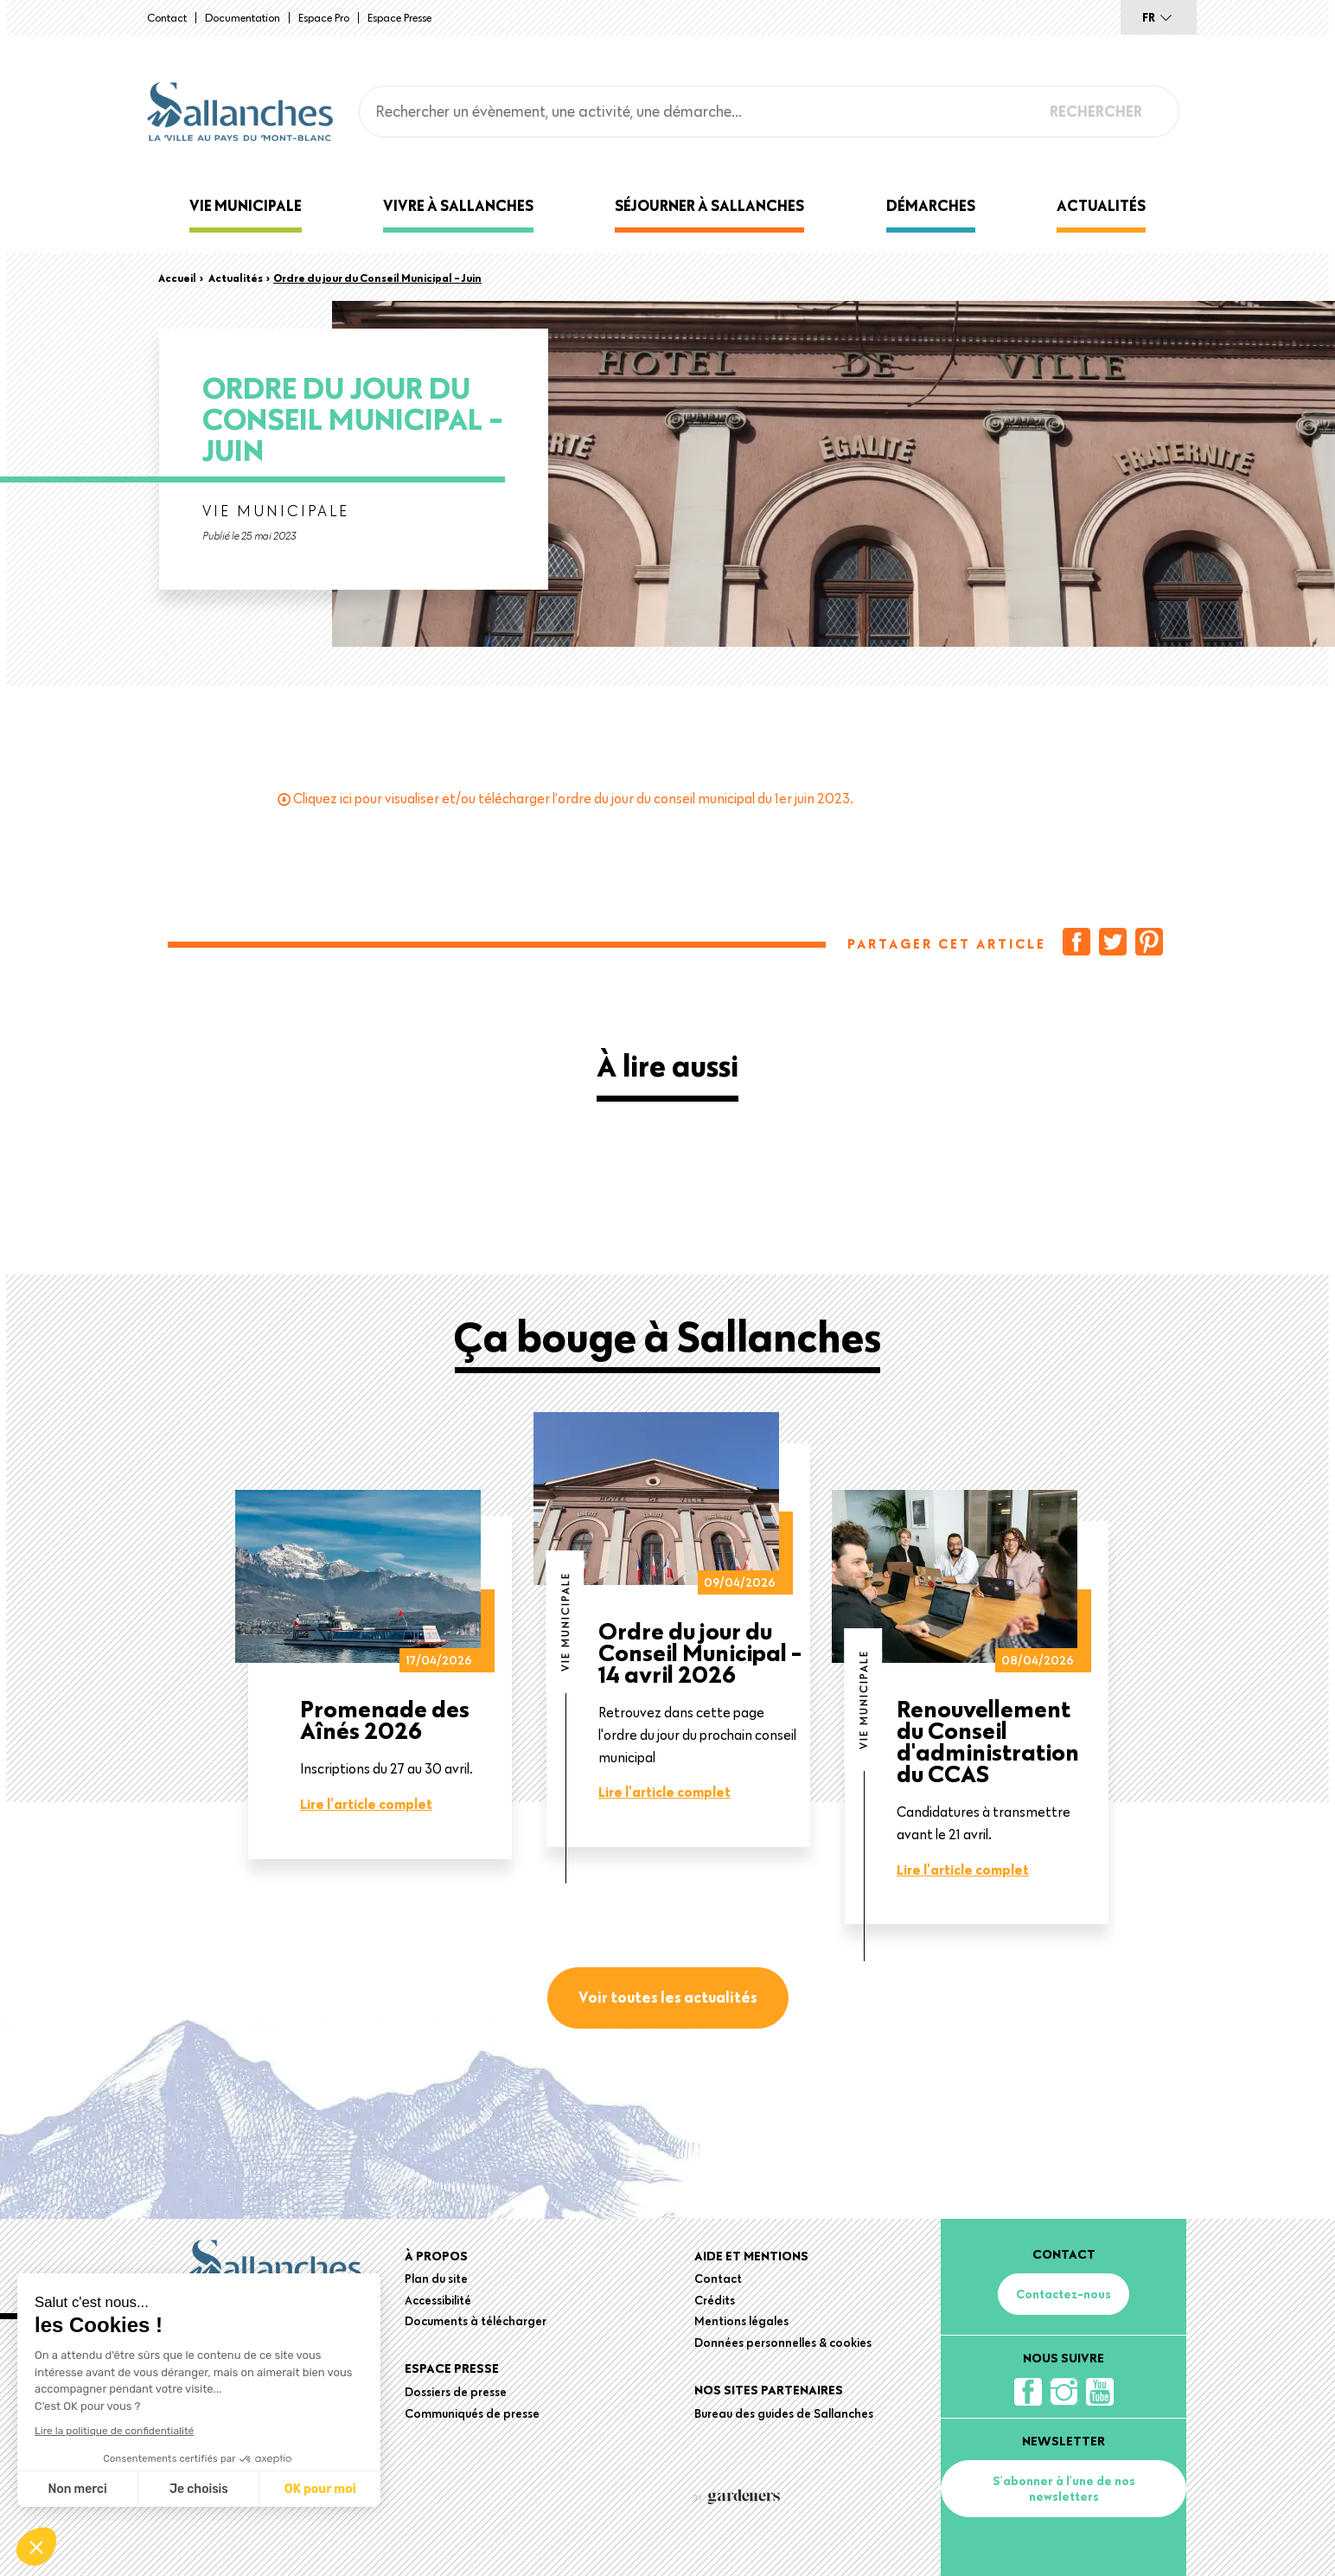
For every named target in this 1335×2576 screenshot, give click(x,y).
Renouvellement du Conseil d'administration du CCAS (988, 1740)
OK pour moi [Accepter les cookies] (320, 2489)
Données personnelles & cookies (783, 2342)
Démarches (930, 205)
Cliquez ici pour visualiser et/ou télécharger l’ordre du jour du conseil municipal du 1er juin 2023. (573, 798)
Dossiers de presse (456, 2392)
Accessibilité (438, 2300)
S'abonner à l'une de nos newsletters (1064, 2488)
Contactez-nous (1063, 2294)
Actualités (1101, 205)
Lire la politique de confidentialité (114, 2431)
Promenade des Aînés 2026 (384, 1719)
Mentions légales (741, 2321)
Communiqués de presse (472, 2413)
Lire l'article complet (366, 1803)
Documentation (242, 17)
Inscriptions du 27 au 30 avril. (386, 1768)
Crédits (714, 2300)
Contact (167, 17)
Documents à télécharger (475, 2321)
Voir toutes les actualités (667, 1997)
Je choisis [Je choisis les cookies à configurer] (198, 2489)
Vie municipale (245, 205)
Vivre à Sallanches (458, 205)
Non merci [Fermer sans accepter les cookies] (77, 2489)
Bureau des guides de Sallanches (783, 2413)
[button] (36, 2546)
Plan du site (436, 2278)
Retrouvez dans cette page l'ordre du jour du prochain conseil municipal (697, 1734)
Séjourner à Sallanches (709, 205)
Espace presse (399, 17)
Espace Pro (323, 17)
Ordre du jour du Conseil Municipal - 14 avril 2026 (700, 1652)
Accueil (177, 277)
